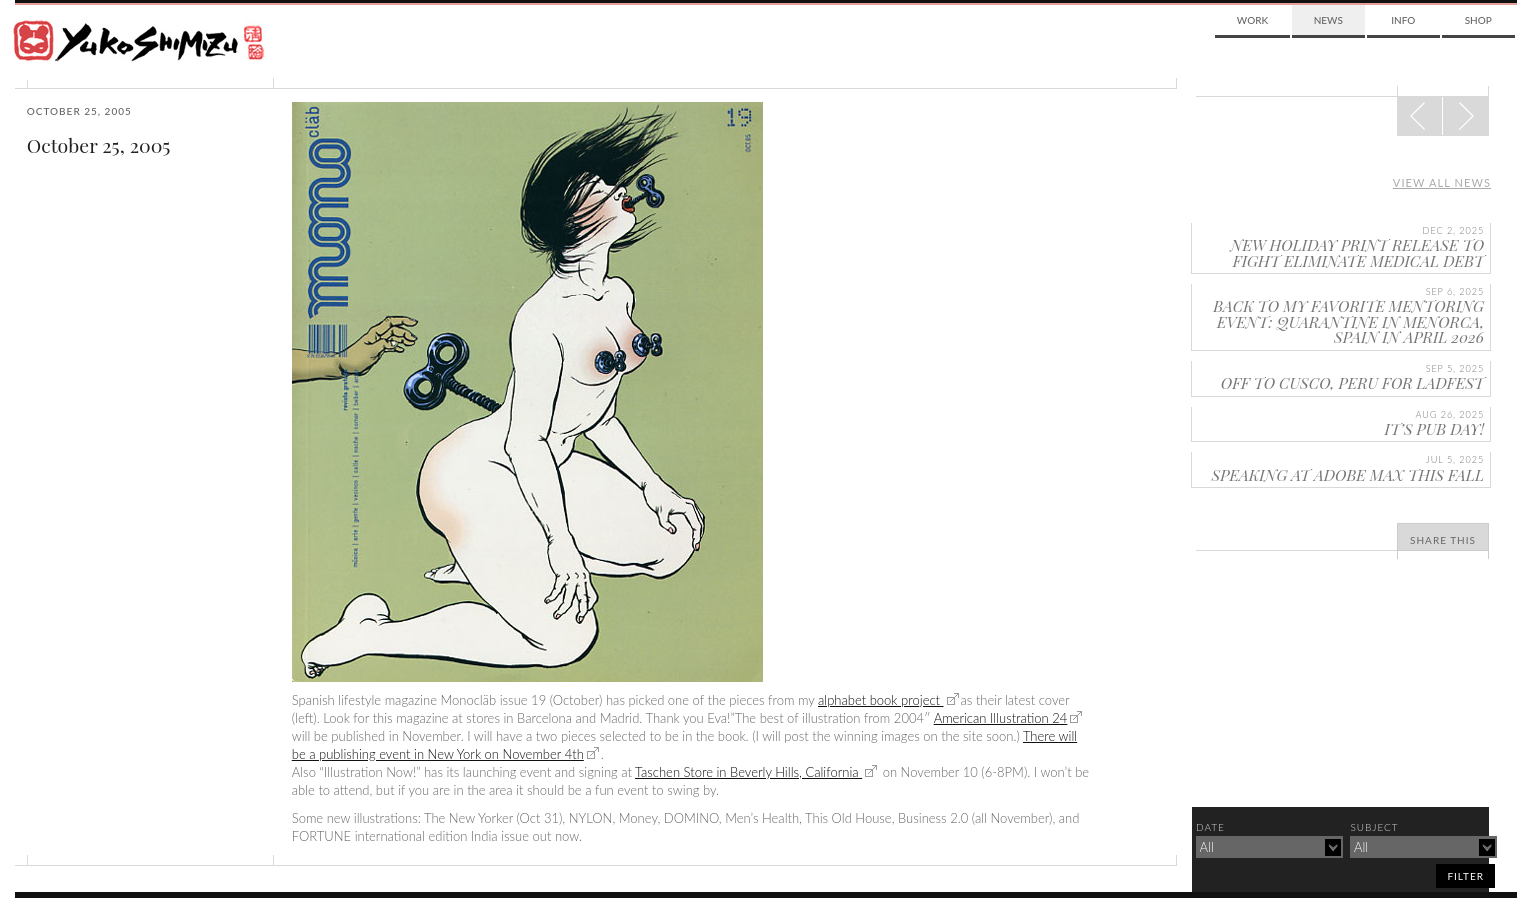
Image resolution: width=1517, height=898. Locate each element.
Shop (1478, 20)
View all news (1442, 182)
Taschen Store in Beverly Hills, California (748, 772)
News (1328, 20)
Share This (1443, 540)
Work (1252, 20)
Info (1403, 20)
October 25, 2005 (99, 145)
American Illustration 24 (1001, 718)
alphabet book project (881, 700)
